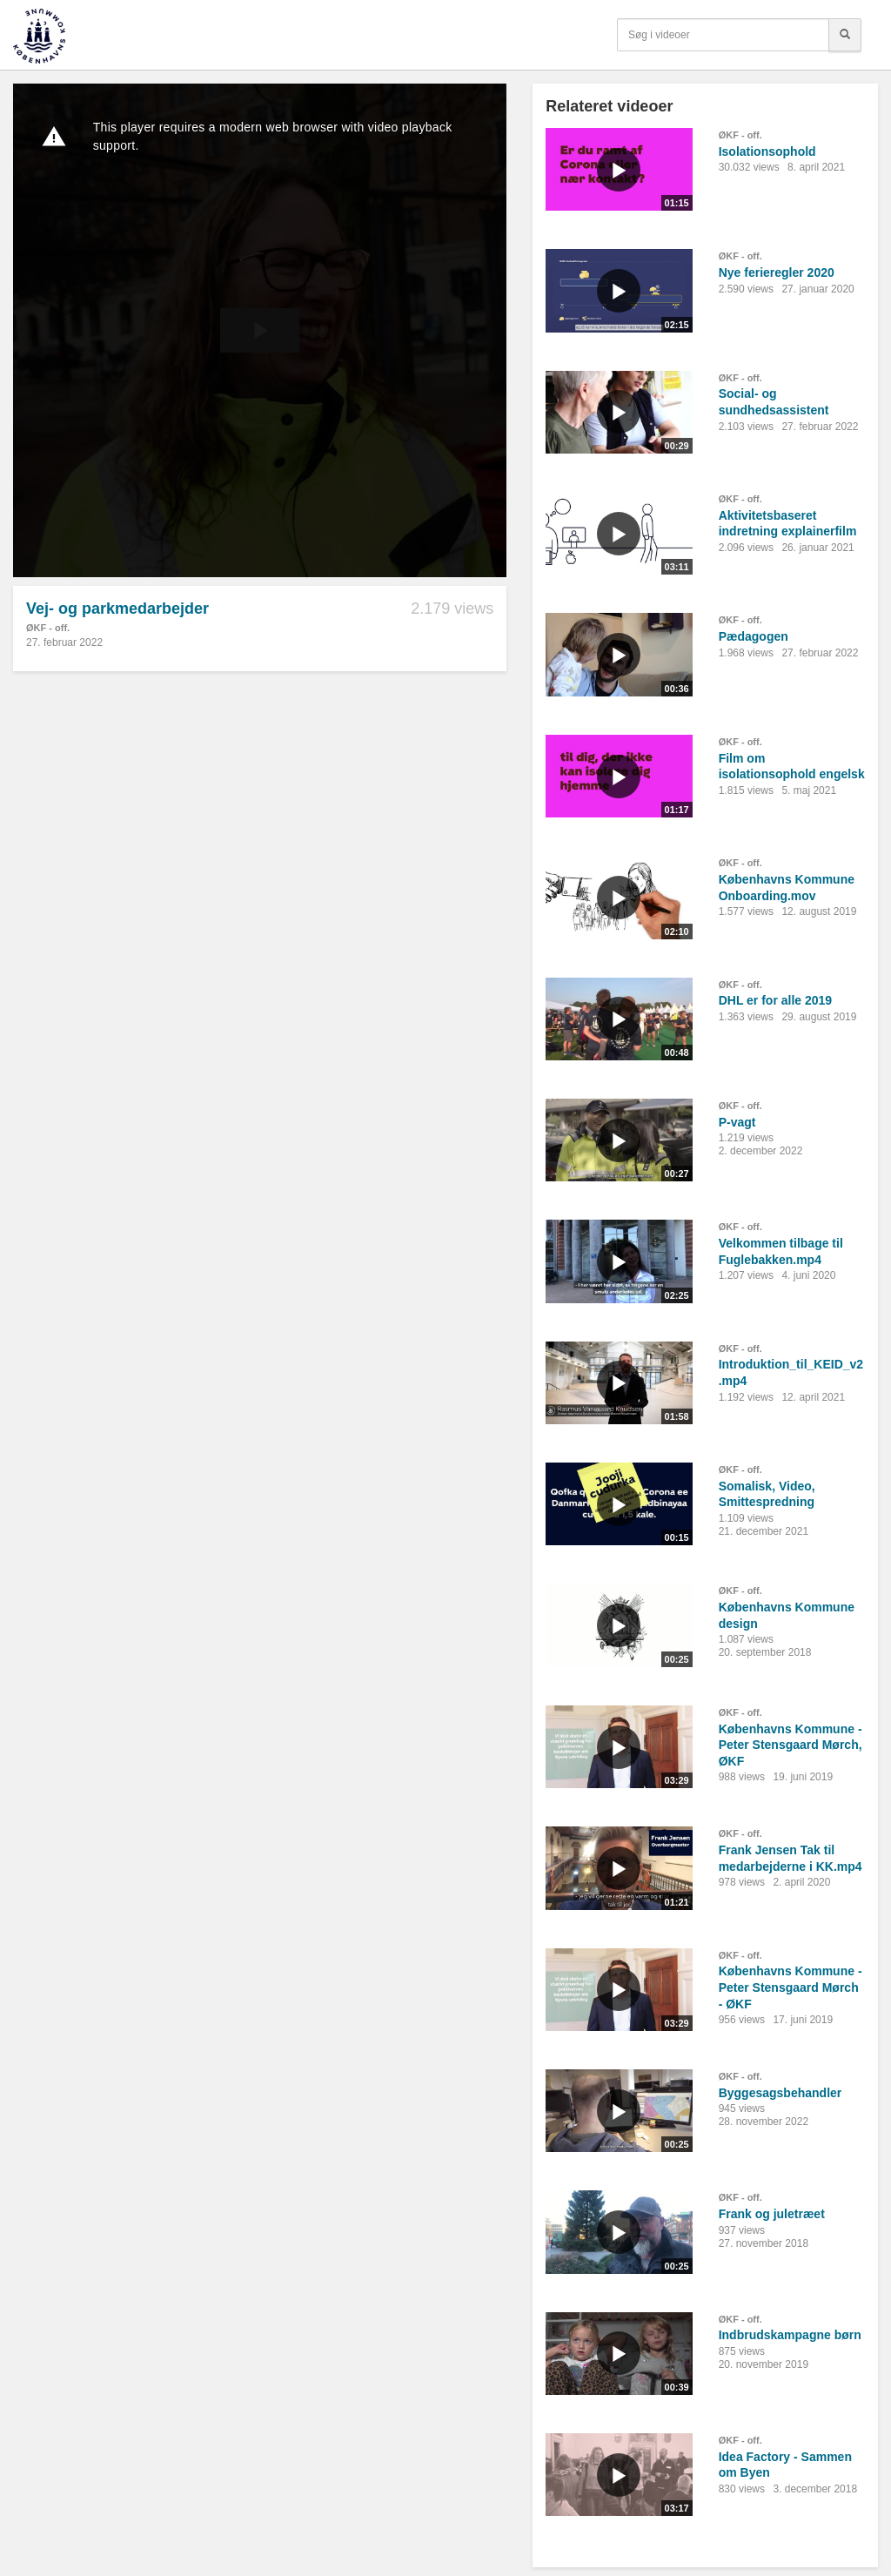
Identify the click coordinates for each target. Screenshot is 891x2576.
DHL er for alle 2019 (775, 1000)
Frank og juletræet (772, 2214)
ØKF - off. (48, 627)
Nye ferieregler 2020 (776, 272)
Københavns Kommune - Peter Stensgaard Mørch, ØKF (790, 1745)
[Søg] (844, 34)
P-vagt (737, 1122)
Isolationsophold (767, 151)
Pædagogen (753, 636)
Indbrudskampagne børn (790, 2335)
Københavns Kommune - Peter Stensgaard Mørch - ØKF (790, 1987)
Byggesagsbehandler (780, 2093)
